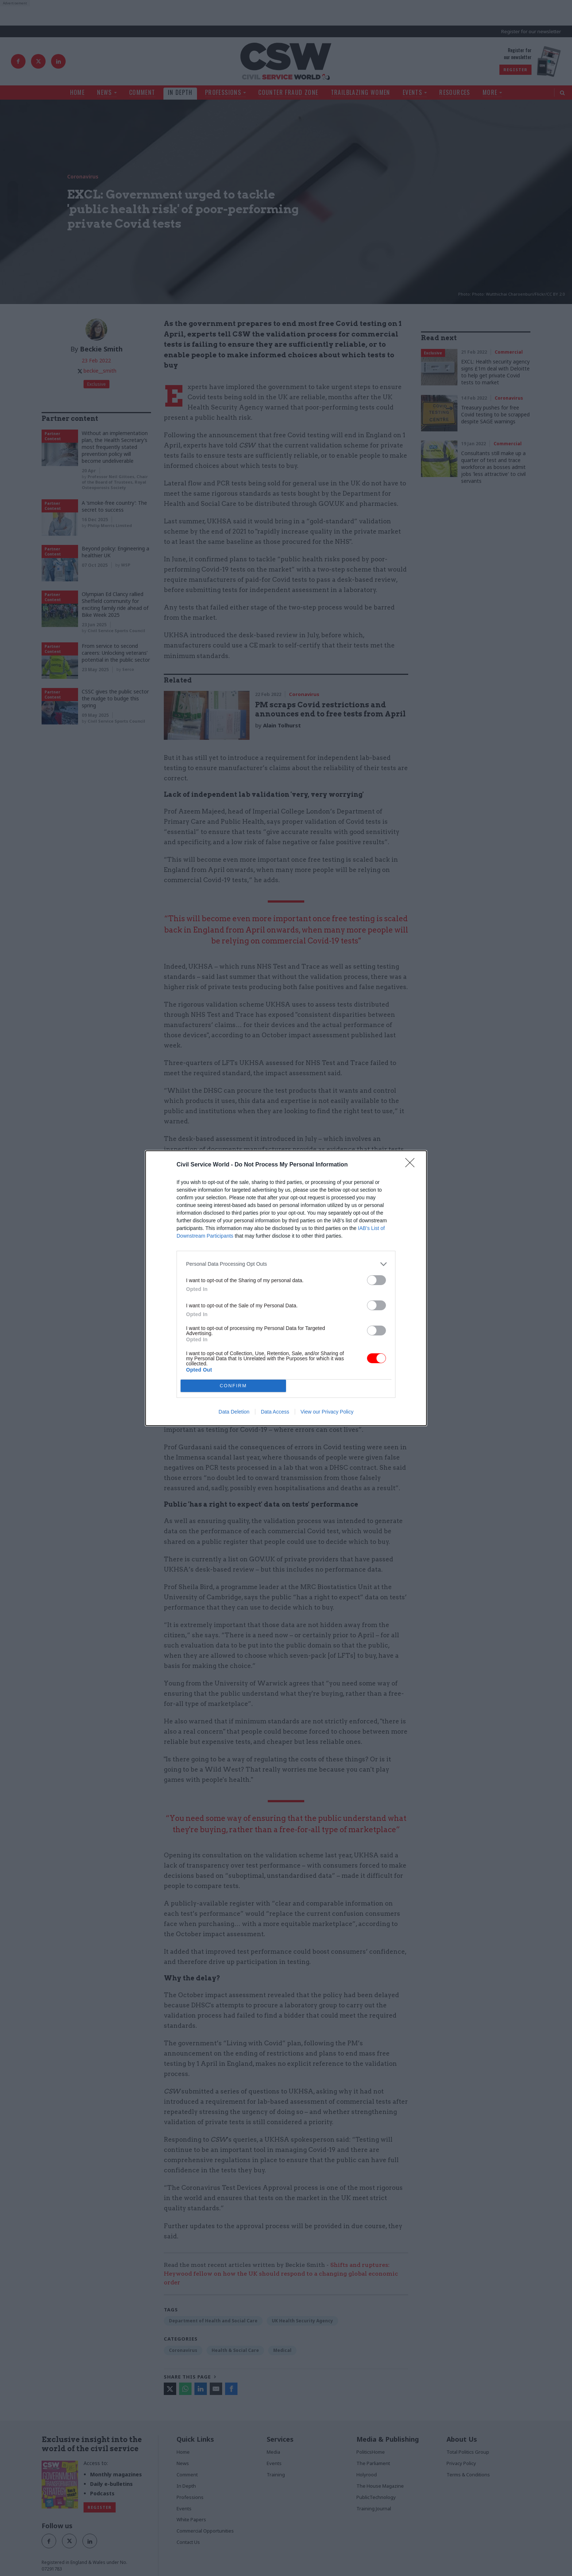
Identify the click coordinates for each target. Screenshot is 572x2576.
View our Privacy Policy (327, 1412)
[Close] (412, 1165)
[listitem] (286, 1264)
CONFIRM (233, 1385)
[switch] (376, 1280)
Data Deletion (234, 1412)
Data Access (275, 1412)
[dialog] (286, 1288)
